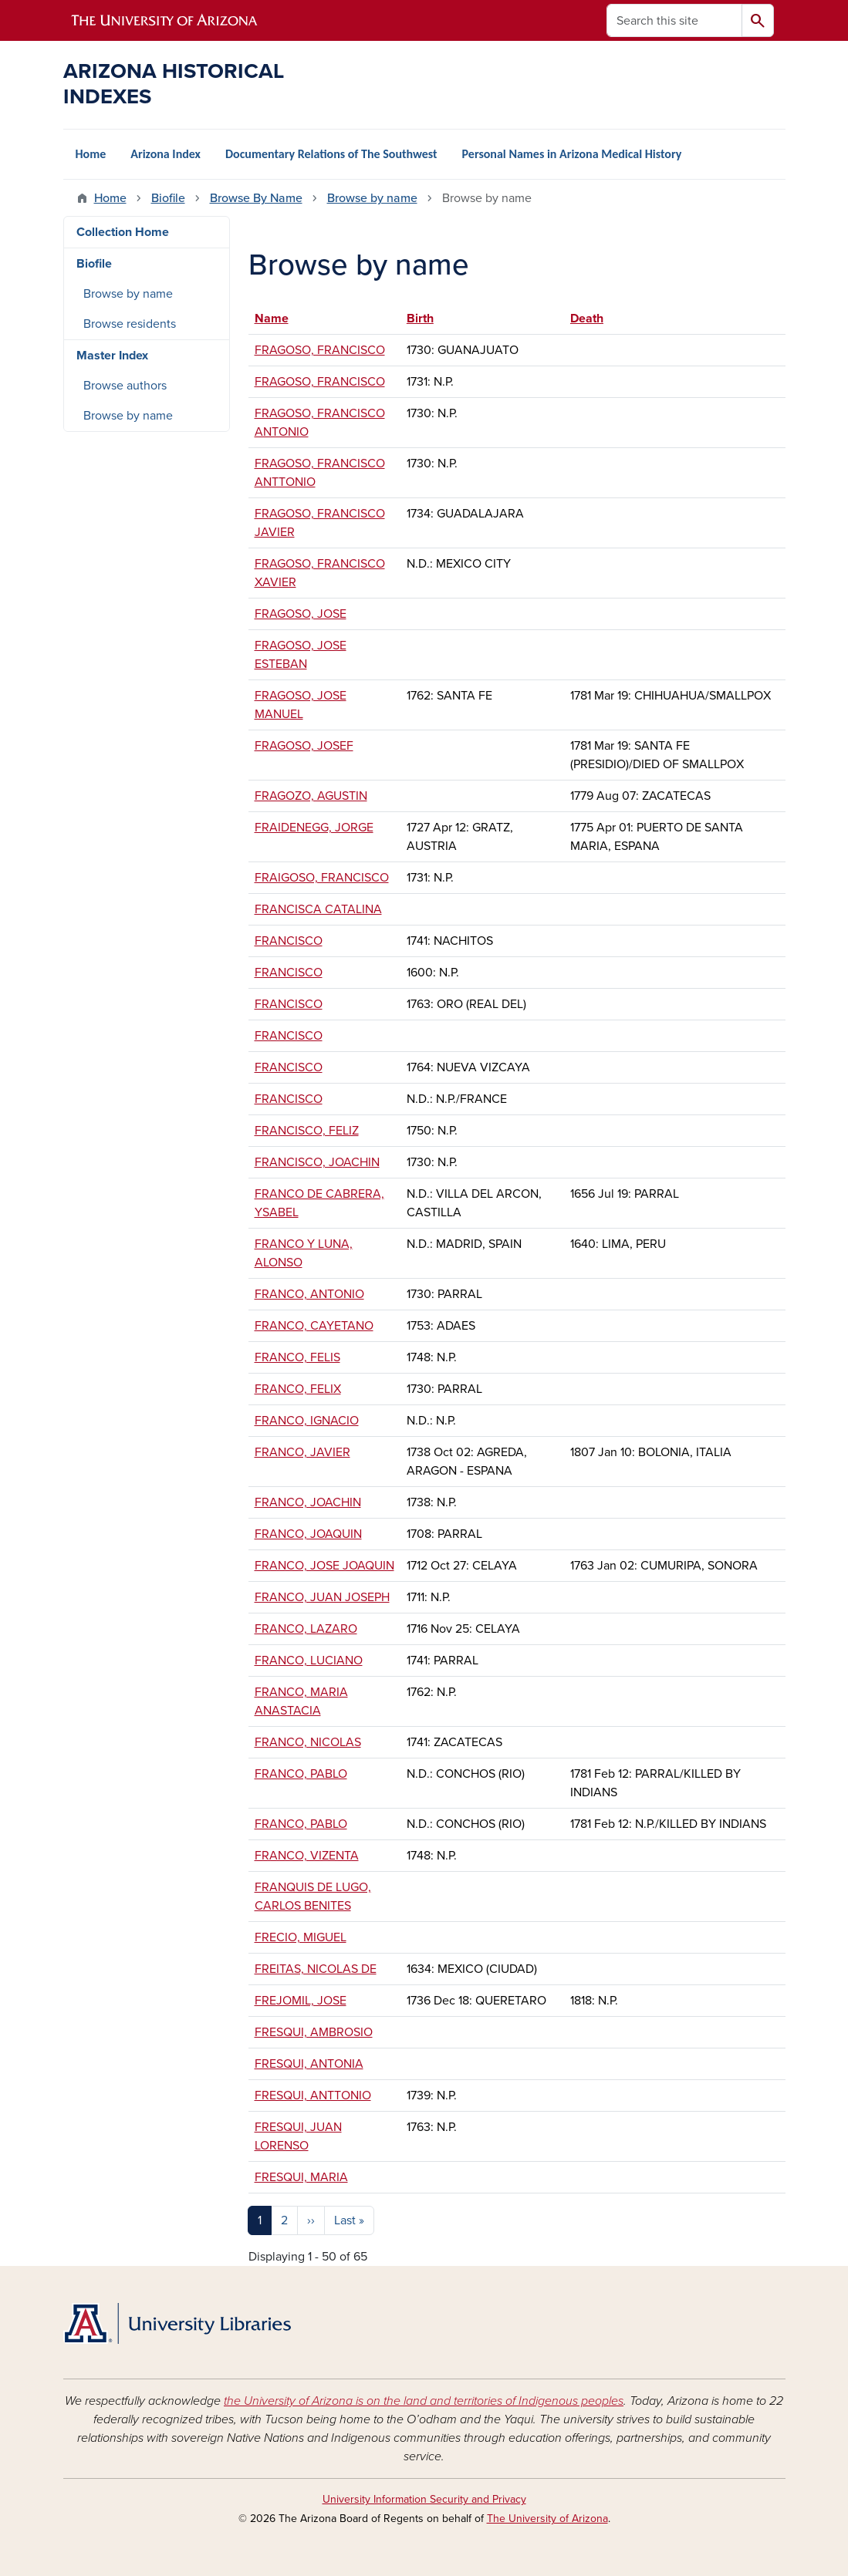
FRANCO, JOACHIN (308, 1502)
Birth (420, 318)
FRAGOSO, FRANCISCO (320, 350)
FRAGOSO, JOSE (300, 614)
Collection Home (122, 232)
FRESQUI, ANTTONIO (313, 2095)
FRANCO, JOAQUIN (308, 1534)
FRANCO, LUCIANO (309, 1660)
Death (586, 318)
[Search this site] (674, 20)
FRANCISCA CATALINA (318, 909)
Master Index (112, 355)
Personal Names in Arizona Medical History (572, 154)
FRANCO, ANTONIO (309, 1294)
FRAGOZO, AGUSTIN (311, 796)
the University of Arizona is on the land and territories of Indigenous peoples (423, 2401)
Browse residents (129, 324)
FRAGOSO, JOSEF (304, 746)
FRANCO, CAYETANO (314, 1326)
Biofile (168, 198)
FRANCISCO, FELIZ (307, 1130)
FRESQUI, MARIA (301, 2177)
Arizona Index (165, 154)
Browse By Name (256, 198)
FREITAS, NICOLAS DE (316, 1969)
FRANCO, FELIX (298, 1389)
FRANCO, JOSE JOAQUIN (324, 1565)
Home (91, 154)
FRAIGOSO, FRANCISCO (322, 877)
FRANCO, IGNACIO (307, 1420)
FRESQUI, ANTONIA (309, 2064)
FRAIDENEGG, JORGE (314, 827)
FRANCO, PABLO (301, 1774)
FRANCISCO (289, 941)
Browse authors (125, 385)
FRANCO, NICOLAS (308, 1742)
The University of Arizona (547, 2518)
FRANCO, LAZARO (306, 1629)
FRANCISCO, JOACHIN (317, 1162)
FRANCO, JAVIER (302, 1452)
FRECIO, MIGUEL (300, 1937)
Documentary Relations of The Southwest (331, 154)
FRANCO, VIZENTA (307, 1855)
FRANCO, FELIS (297, 1357)
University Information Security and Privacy (424, 2499)
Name (279, 318)
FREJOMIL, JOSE (300, 2000)
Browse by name (372, 198)
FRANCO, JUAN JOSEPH (322, 1597)
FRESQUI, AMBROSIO (314, 2032)
